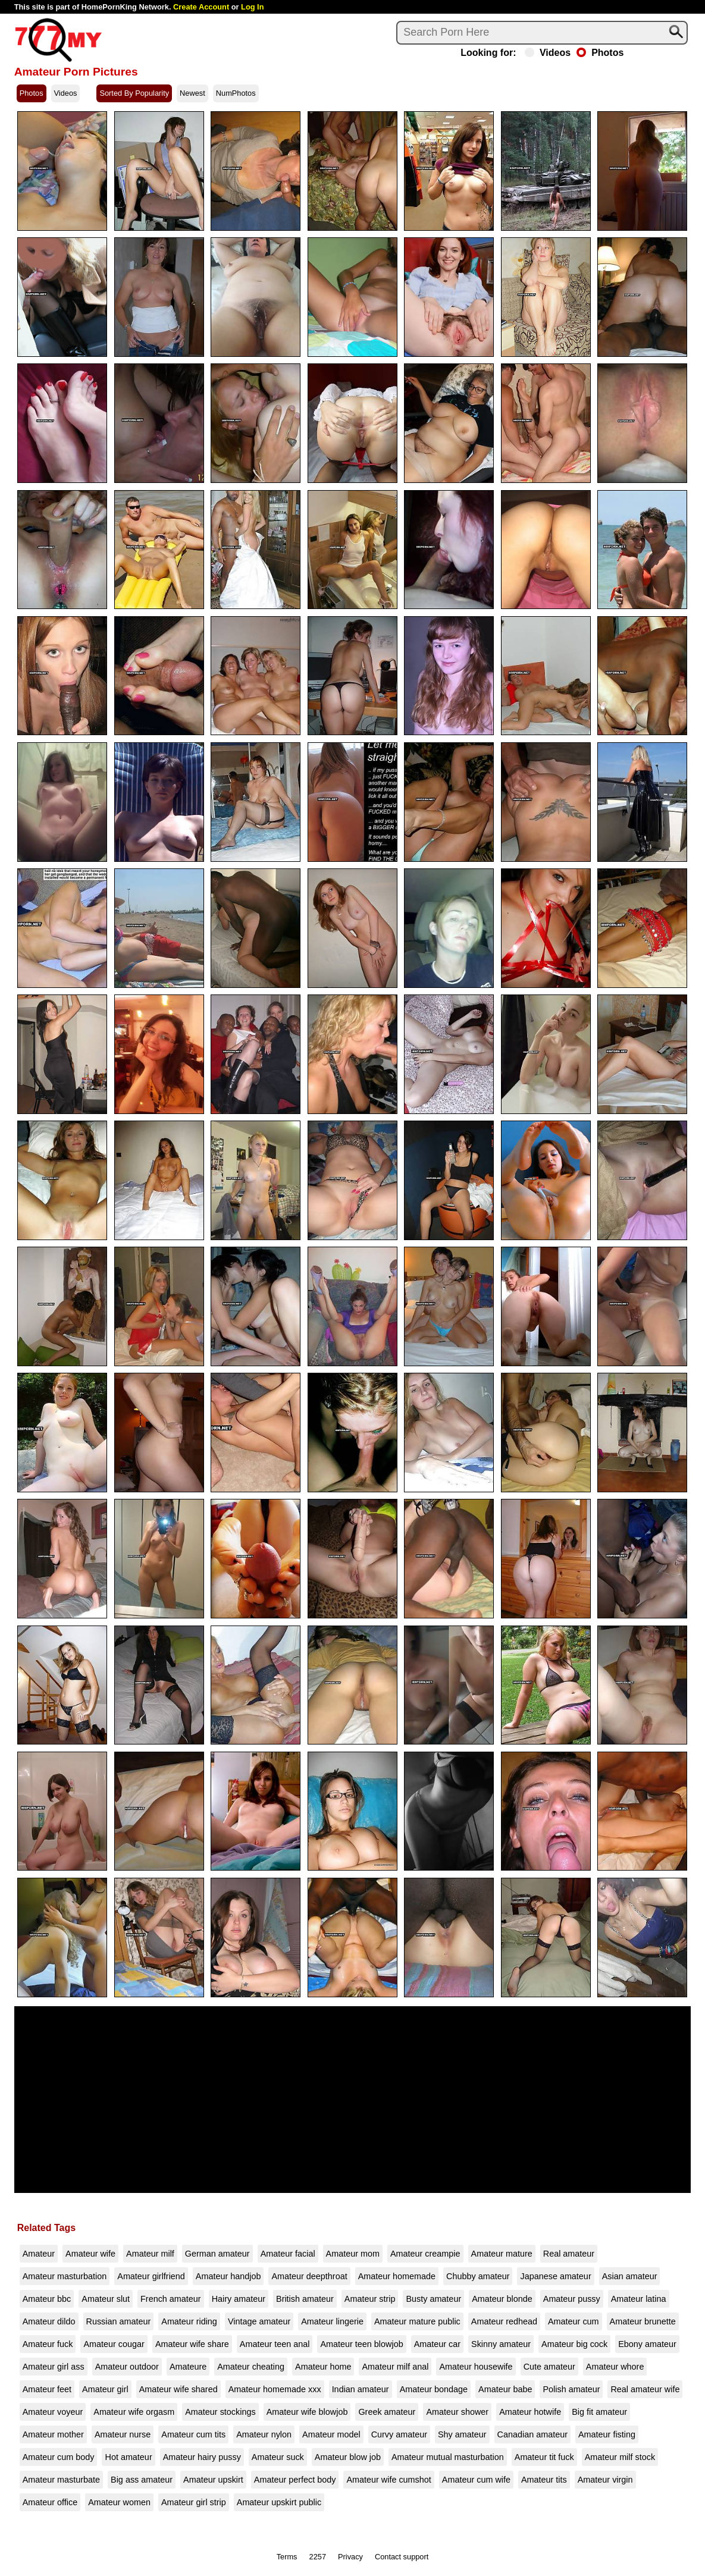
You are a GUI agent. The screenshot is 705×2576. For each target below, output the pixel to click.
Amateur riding (189, 2321)
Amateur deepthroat (309, 2276)
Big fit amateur (599, 2412)
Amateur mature (501, 2253)
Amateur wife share (192, 2344)
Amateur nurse (123, 2434)
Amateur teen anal (275, 2344)
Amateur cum (573, 2321)
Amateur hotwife (530, 2412)
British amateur (305, 2299)
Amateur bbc (47, 2299)
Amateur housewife (475, 2366)
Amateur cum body (59, 2457)
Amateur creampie (425, 2253)
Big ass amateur (142, 2479)
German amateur (217, 2253)
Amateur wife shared (178, 2389)
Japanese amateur (555, 2276)
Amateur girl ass (53, 2366)
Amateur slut (106, 2299)
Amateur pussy (571, 2299)
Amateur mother (53, 2434)
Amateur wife (90, 2253)
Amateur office (50, 2502)
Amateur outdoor (127, 2366)
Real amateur (568, 2253)
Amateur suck (278, 2457)
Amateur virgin (605, 2479)
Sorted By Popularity (134, 93)
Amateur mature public (417, 2321)
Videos (548, 53)
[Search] (542, 33)
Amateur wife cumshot (388, 2479)
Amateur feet (47, 2389)
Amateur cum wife (476, 2479)
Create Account (201, 6)
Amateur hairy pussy (202, 2457)
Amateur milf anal (395, 2366)
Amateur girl (105, 2389)
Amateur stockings (220, 2412)
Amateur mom (353, 2253)
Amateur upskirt (213, 2479)
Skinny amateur (501, 2344)
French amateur (170, 2299)
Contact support (401, 2556)
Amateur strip (370, 2299)
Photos (599, 53)
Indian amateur (360, 2389)
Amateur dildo (49, 2321)
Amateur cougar (113, 2344)
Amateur (39, 2253)
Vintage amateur (259, 2321)
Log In (252, 6)
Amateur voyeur (53, 2412)
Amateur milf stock (620, 2457)
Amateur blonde (502, 2299)
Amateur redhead (504, 2321)
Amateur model (331, 2434)
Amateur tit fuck (544, 2457)
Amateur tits (544, 2479)
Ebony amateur (647, 2344)
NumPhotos (236, 93)
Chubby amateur (477, 2276)
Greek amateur (386, 2412)
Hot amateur (128, 2457)
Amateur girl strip (193, 2502)
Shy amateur (462, 2434)
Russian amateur (118, 2321)
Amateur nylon (264, 2434)
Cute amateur (549, 2366)
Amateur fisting (606, 2434)
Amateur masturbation (65, 2276)
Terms (287, 2556)
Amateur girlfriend (151, 2276)
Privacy (350, 2556)
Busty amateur (433, 2299)
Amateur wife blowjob (307, 2412)
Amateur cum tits (193, 2434)
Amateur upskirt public (279, 2502)
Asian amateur (629, 2276)
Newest (192, 93)
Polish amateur (571, 2389)
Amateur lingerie (332, 2321)
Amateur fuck (48, 2344)
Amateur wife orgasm (133, 2412)
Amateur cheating (250, 2366)
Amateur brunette (643, 2321)
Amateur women (119, 2502)
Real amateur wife (644, 2389)
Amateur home (323, 2366)
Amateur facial (288, 2253)
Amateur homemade (396, 2276)
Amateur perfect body (295, 2479)
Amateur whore (615, 2366)
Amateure (188, 2366)
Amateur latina (638, 2299)
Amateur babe (505, 2389)
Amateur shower (457, 2412)
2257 (317, 2556)
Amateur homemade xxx (274, 2389)
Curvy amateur (399, 2434)
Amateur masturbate (61, 2479)
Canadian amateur (532, 2434)
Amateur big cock (574, 2344)
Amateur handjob (228, 2276)
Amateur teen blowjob (361, 2344)
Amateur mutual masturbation (447, 2457)
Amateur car (437, 2344)
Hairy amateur (238, 2299)
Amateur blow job (348, 2457)
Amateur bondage (434, 2389)
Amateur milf (150, 2253)
